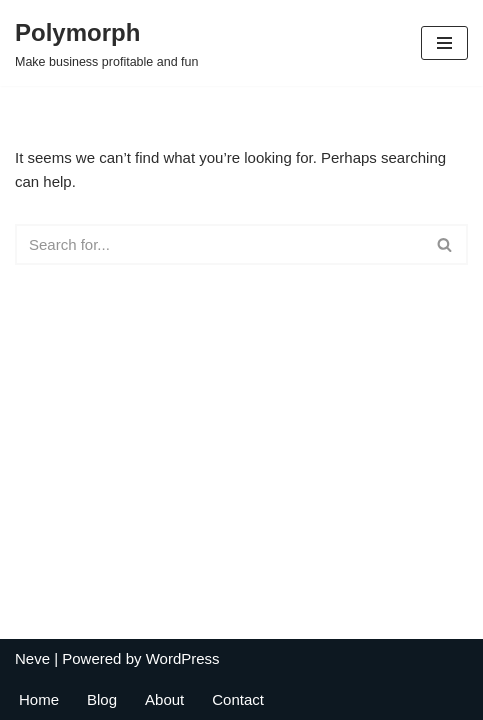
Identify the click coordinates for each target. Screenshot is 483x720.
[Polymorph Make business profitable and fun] (106, 43)
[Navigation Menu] (444, 43)
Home (39, 699)
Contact (238, 699)
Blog (102, 699)
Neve (32, 658)
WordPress (183, 658)
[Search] (219, 244)
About (164, 699)
